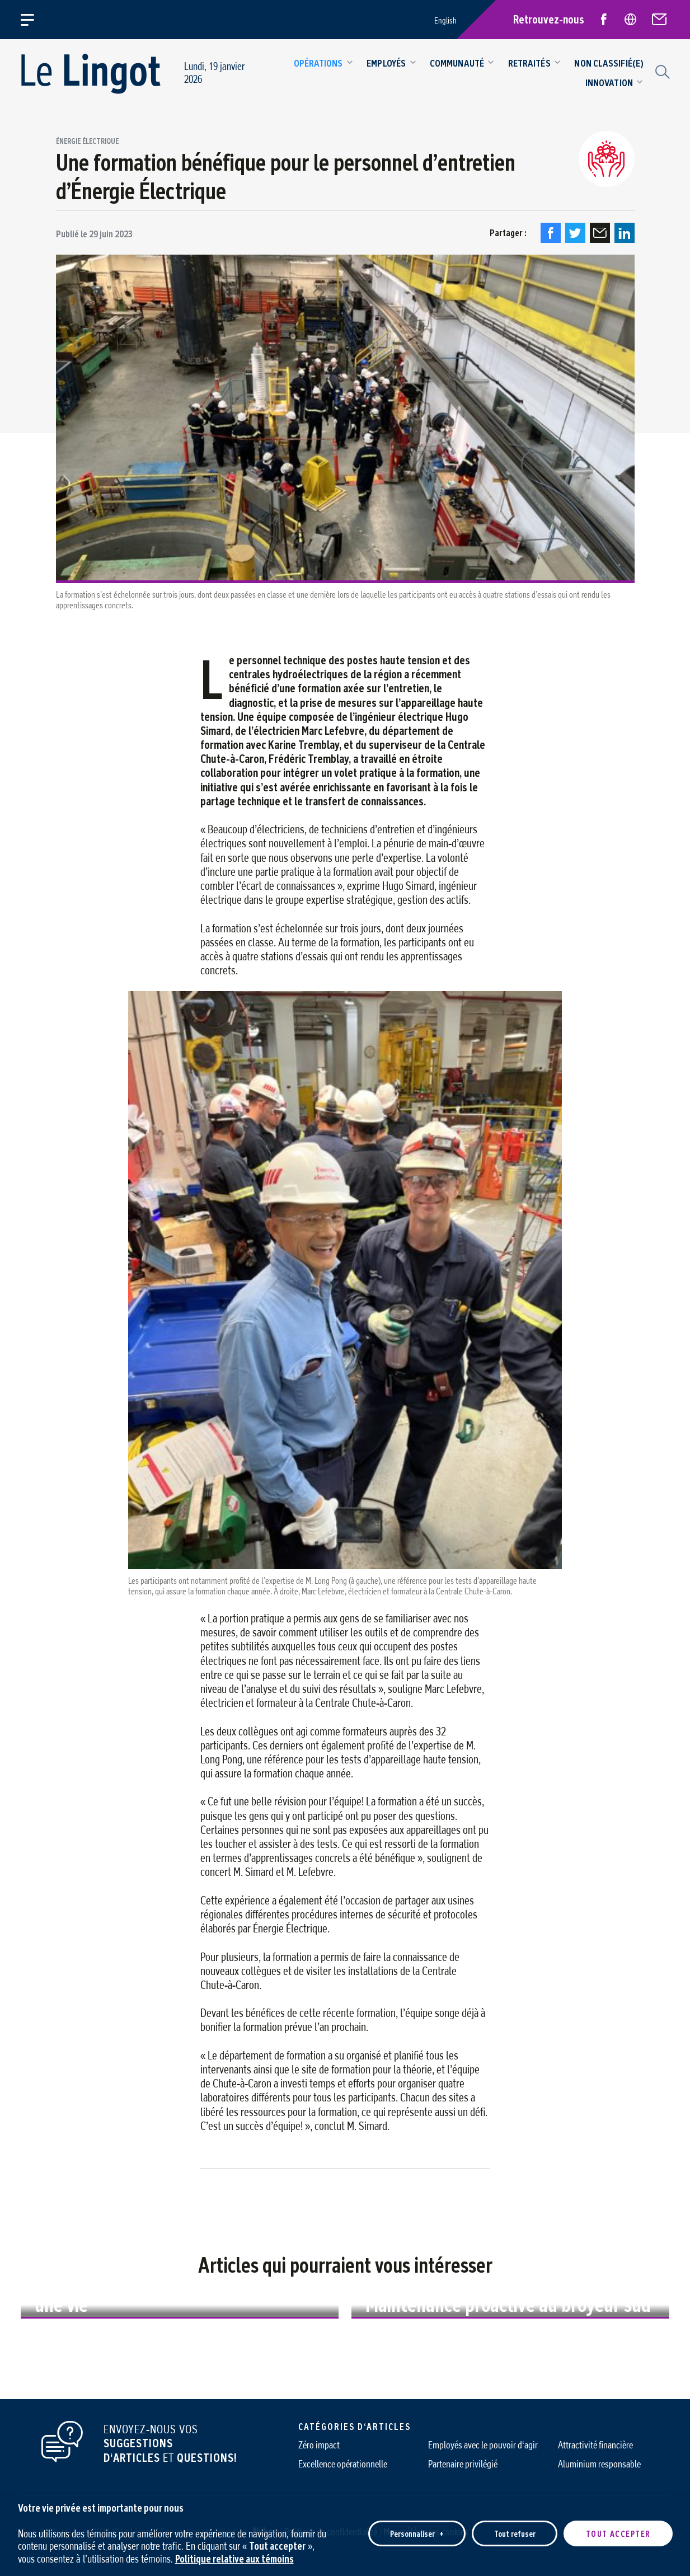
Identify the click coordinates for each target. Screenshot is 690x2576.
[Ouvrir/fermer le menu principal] (34, 19)
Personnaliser (416, 2530)
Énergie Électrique (87, 142)
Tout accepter (618, 2530)
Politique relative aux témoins (234, 2555)
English (445, 20)
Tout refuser (515, 2530)
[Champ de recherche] (660, 70)
